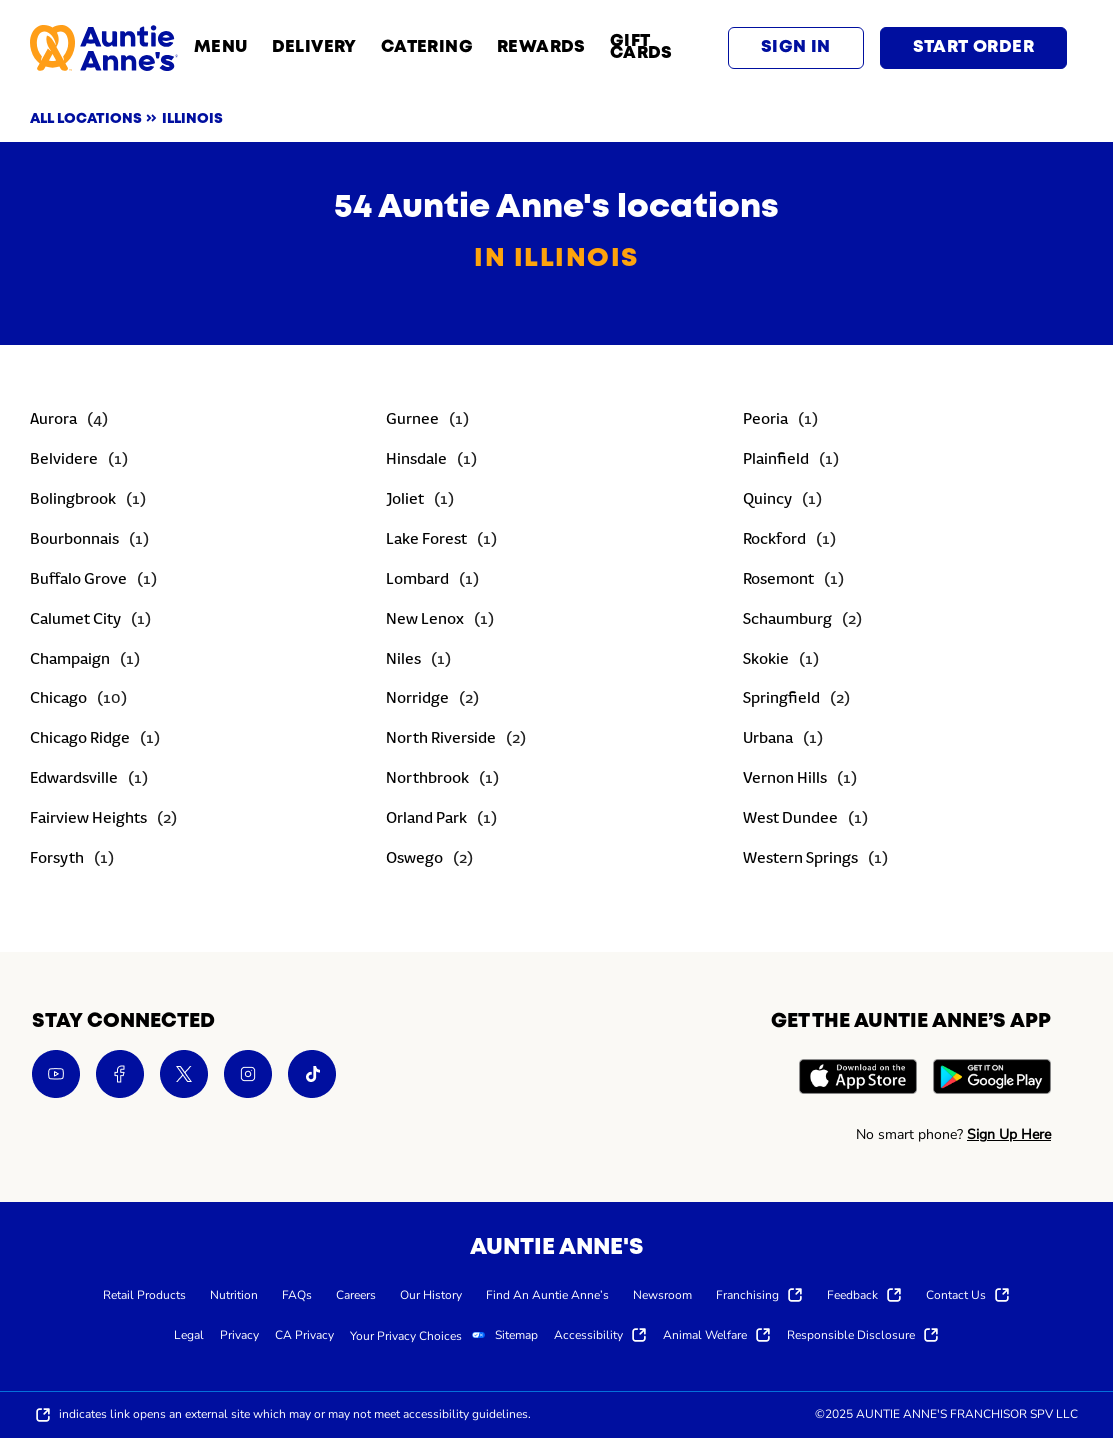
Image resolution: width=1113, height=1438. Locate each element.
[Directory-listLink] (69, 421)
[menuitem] (144, 1294)
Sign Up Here (1009, 1134)
